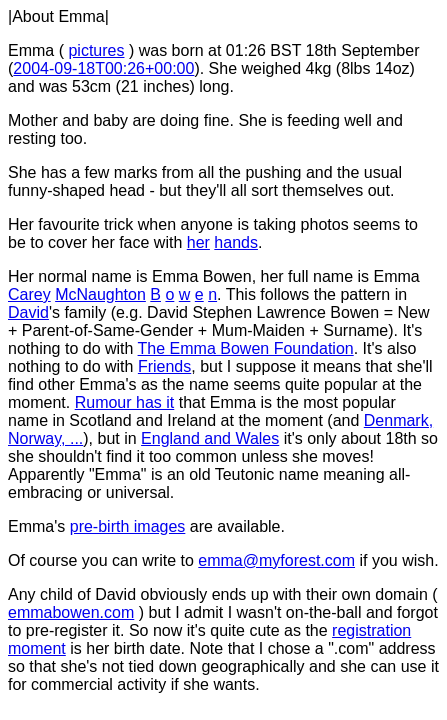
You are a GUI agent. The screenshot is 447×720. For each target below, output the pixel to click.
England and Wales (210, 438)
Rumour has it (125, 402)
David (28, 312)
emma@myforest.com (276, 560)
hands (236, 242)
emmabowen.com (71, 612)
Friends (164, 366)
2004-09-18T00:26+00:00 (103, 68)
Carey (29, 294)
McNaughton (100, 294)
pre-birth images (128, 526)
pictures (96, 50)
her (198, 242)
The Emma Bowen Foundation (246, 348)
